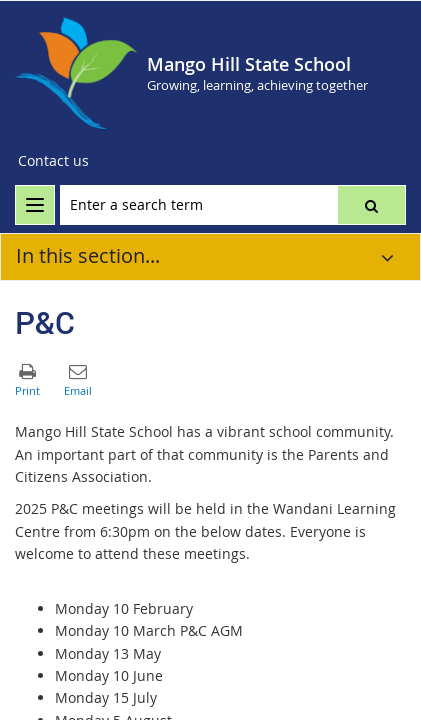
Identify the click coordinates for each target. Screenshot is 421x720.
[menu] (35, 205)
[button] (371, 205)
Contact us (53, 160)
